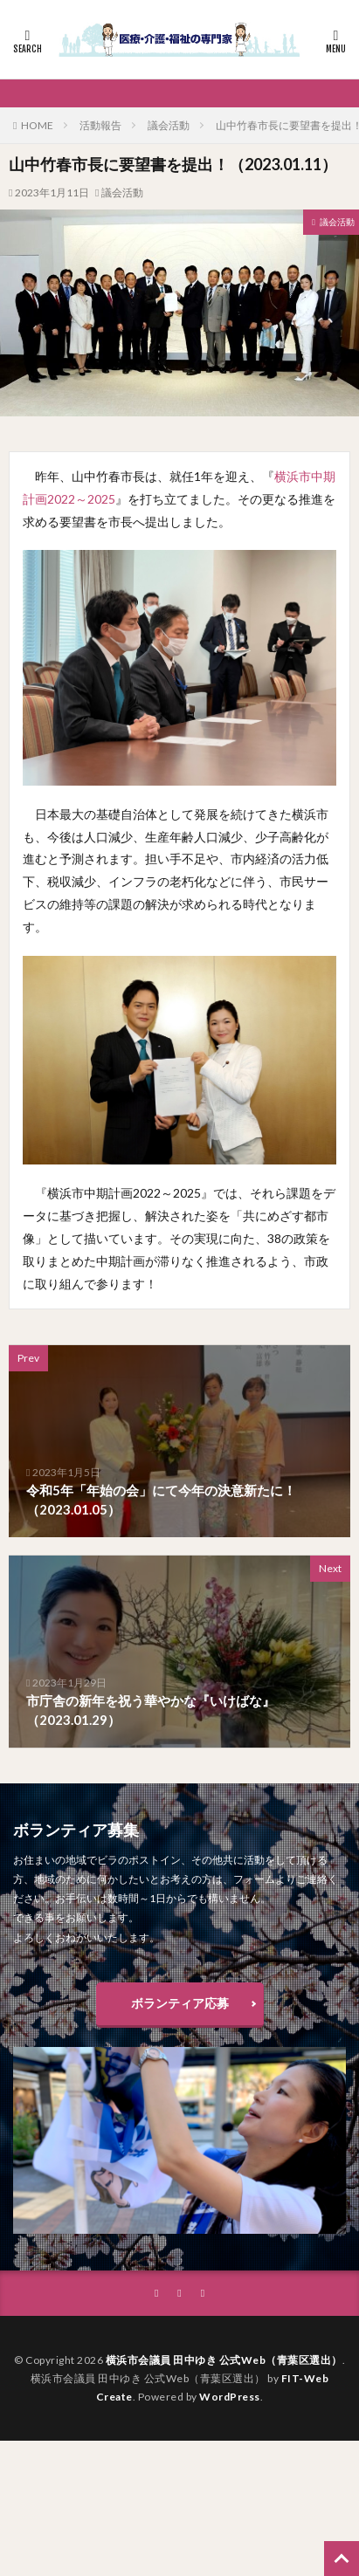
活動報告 (100, 125)
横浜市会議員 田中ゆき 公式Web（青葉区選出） (224, 2359)
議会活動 (169, 125)
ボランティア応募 (180, 2003)
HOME (37, 125)
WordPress (229, 2396)
